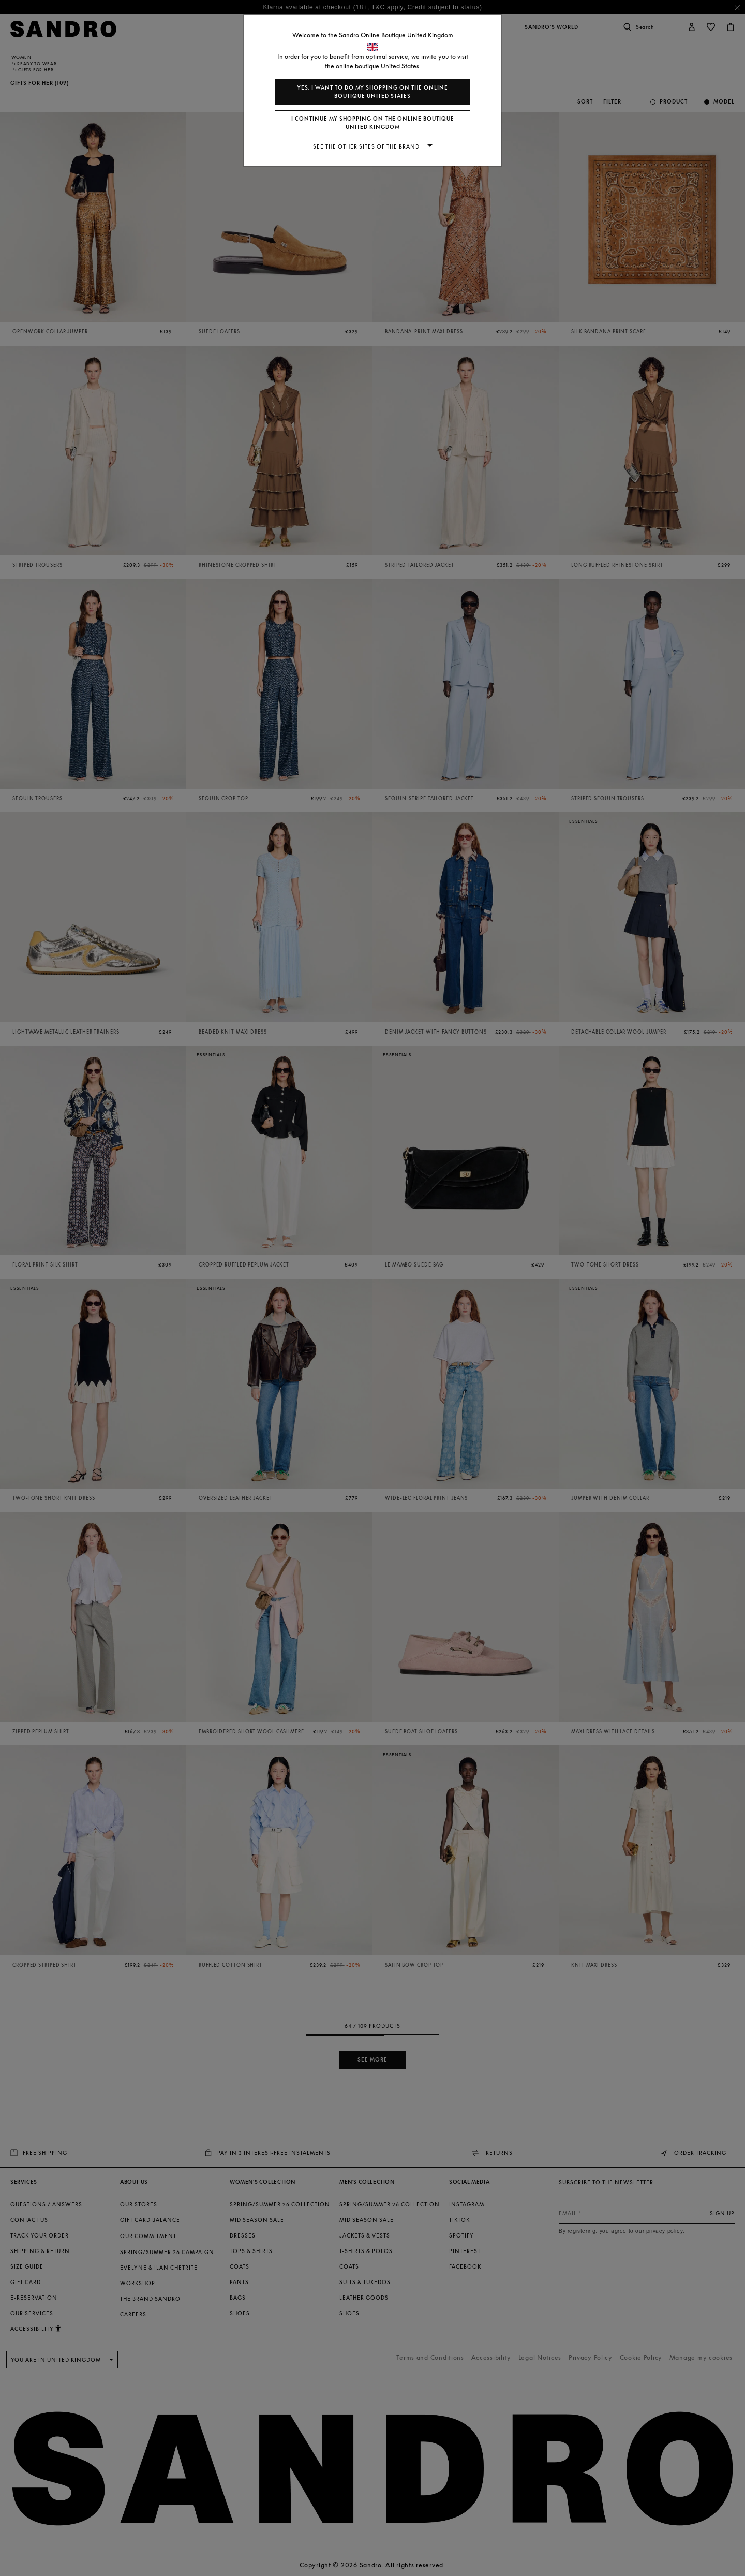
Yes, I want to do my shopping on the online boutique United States (372, 91)
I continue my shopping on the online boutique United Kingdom (372, 122)
